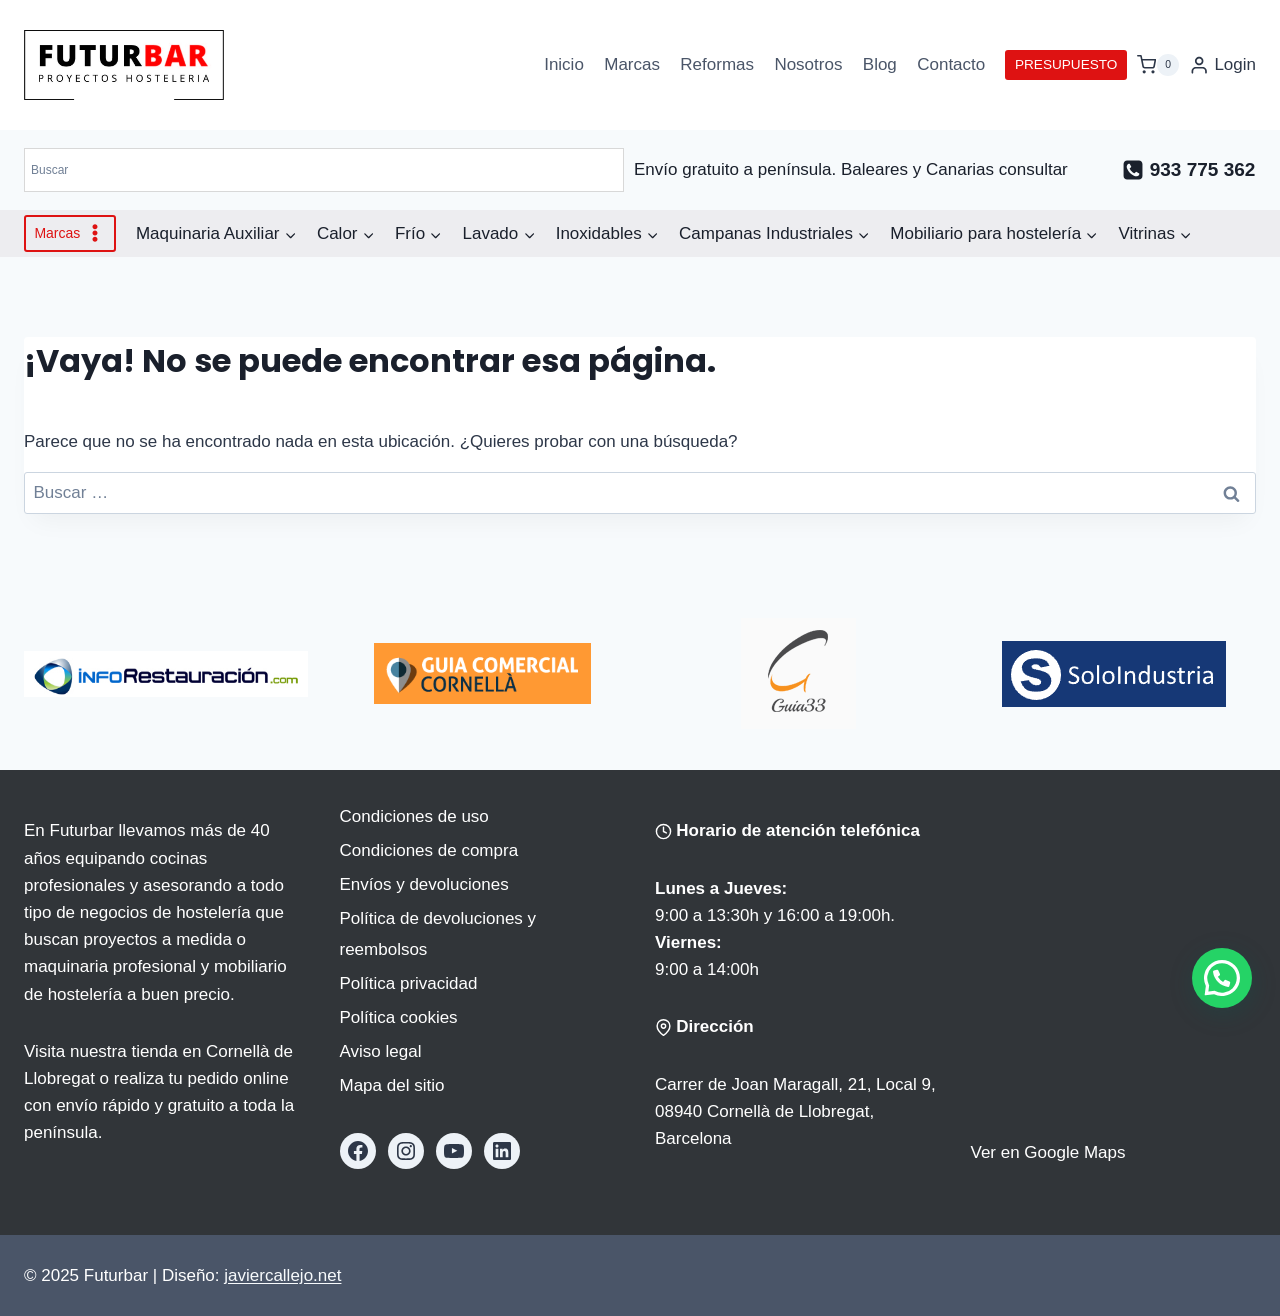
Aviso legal (381, 1051)
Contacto (951, 64)
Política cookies (399, 1017)
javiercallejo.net (282, 1275)
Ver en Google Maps (1048, 1152)
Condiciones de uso (414, 816)
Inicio (564, 64)
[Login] (1222, 65)
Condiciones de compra (429, 850)
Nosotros (808, 64)
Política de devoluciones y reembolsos (438, 934)
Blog (880, 64)
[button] (1222, 978)
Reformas (717, 64)
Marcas (632, 64)
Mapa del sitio (392, 1085)
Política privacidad (409, 983)
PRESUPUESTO (1066, 64)
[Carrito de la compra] (1158, 64)
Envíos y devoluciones (424, 884)
